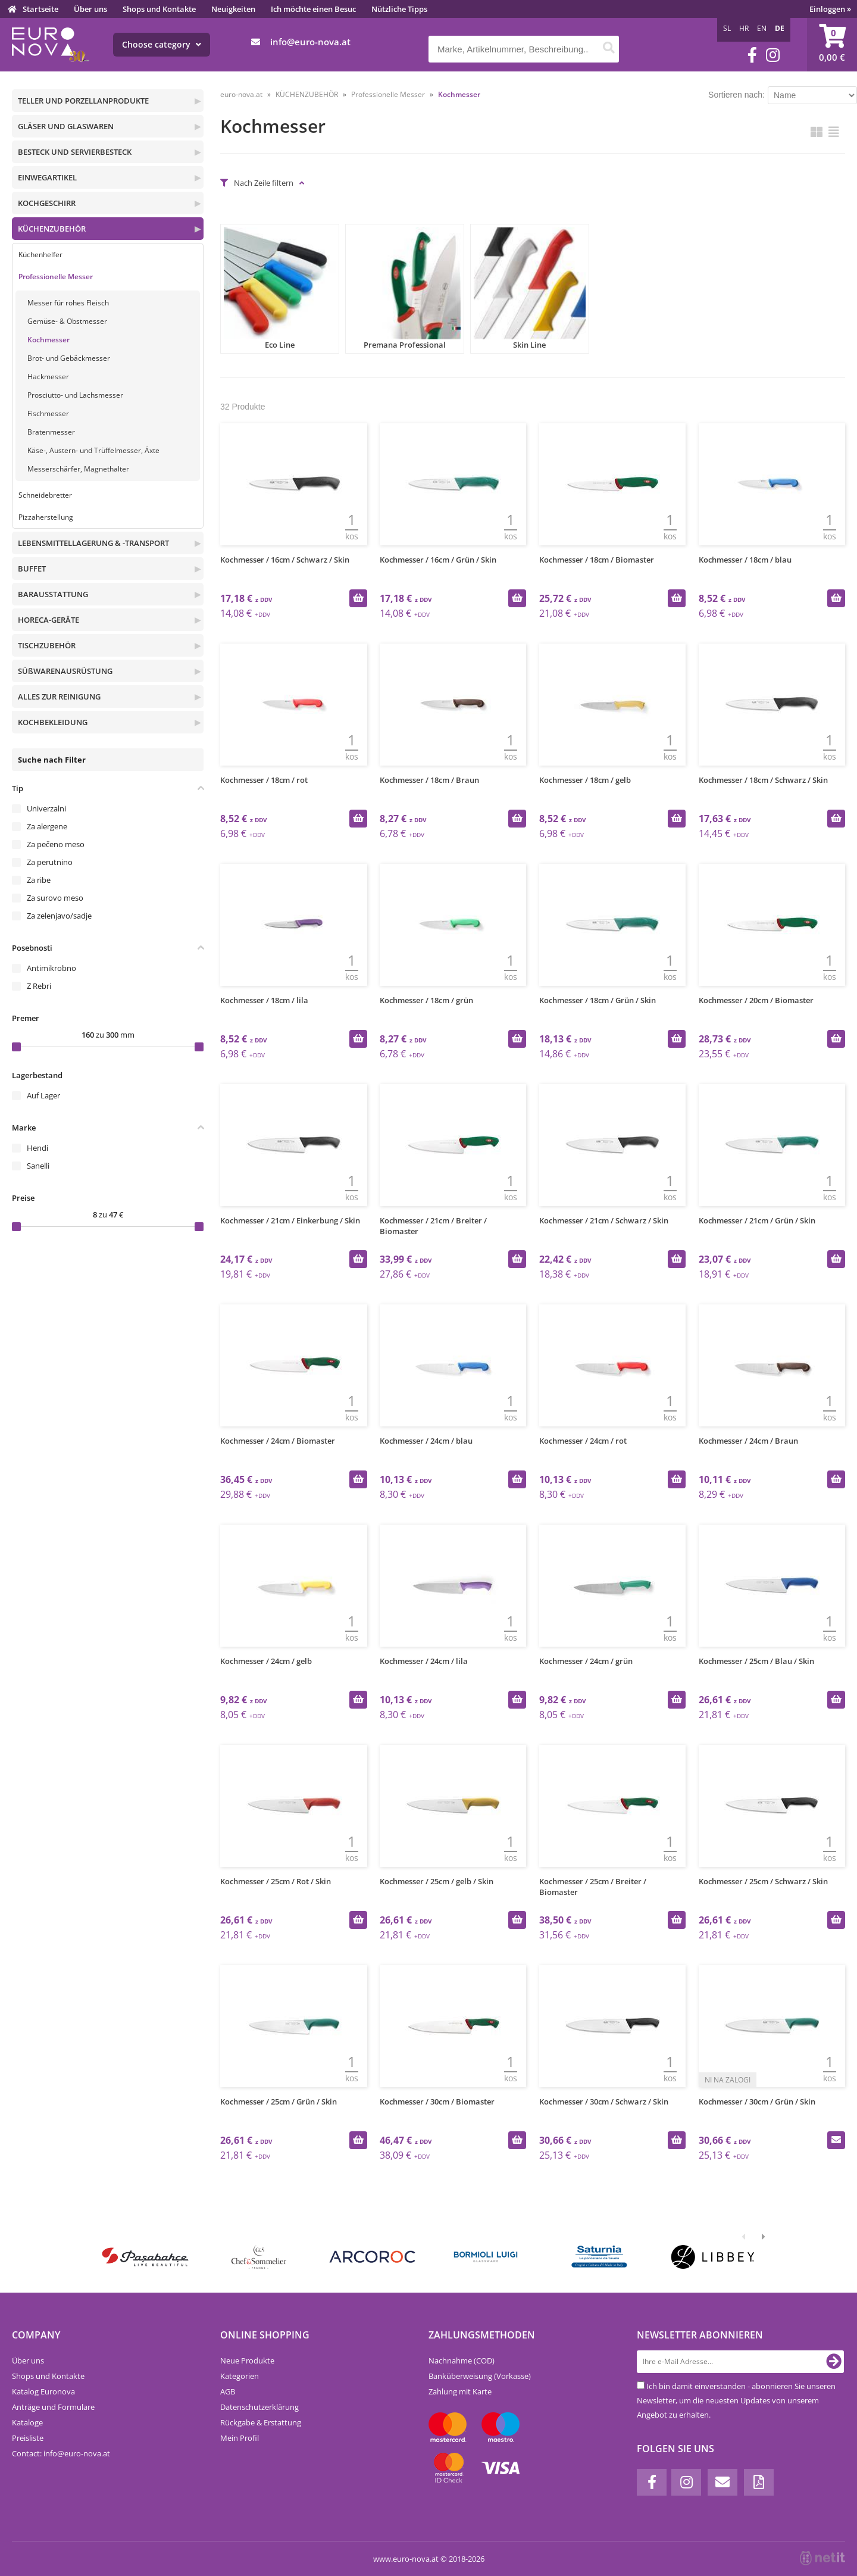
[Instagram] (773, 55)
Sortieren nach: (736, 94)
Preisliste (27, 2438)
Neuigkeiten (233, 9)
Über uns (90, 9)
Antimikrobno (51, 968)
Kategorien (239, 2376)
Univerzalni (46, 808)
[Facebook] (752, 55)
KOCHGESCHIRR (47, 203)
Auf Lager (43, 1095)
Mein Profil (239, 2438)
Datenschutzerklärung (259, 2407)
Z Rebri (39, 986)
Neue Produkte (247, 2360)
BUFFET (32, 568)
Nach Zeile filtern (263, 182)
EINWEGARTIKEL (47, 177)
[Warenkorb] (832, 44)
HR (744, 28)
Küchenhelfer (40, 254)
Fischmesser (48, 413)
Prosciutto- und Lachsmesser (75, 395)
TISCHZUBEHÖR (47, 645)
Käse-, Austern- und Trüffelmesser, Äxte (93, 450)
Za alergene (47, 826)
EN (762, 28)
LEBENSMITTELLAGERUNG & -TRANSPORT (93, 543)
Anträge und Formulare (53, 2407)
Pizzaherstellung (45, 517)
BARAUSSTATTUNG (53, 594)
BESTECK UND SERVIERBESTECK (75, 151)
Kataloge (27, 2422)
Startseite (40, 9)
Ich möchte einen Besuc (313, 9)
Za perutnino (50, 862)
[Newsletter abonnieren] (833, 2361)
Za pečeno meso (56, 844)
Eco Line (280, 288)
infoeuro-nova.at (310, 42)
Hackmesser (48, 376)
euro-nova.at (241, 94)
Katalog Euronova (43, 2391)
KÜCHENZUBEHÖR (52, 228)
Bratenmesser (51, 432)
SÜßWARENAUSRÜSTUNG (65, 671)
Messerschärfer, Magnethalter (78, 469)
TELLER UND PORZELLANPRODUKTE (83, 100)
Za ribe (39, 880)
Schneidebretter (45, 495)
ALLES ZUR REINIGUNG (59, 696)
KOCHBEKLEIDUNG (52, 722)
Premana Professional (405, 288)
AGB (227, 2391)
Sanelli (38, 1165)
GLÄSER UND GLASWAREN (66, 126)
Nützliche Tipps (399, 9)
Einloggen (830, 9)
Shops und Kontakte (159, 9)
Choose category (161, 44)
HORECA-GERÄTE (48, 619)
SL (727, 28)
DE (779, 28)
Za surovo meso (55, 897)
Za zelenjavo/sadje (59, 915)
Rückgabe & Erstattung (260, 2422)
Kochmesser (48, 340)
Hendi (37, 1147)
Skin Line (530, 288)
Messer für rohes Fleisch (68, 303)
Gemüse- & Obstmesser (67, 321)
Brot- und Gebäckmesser (68, 358)
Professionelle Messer (55, 276)
